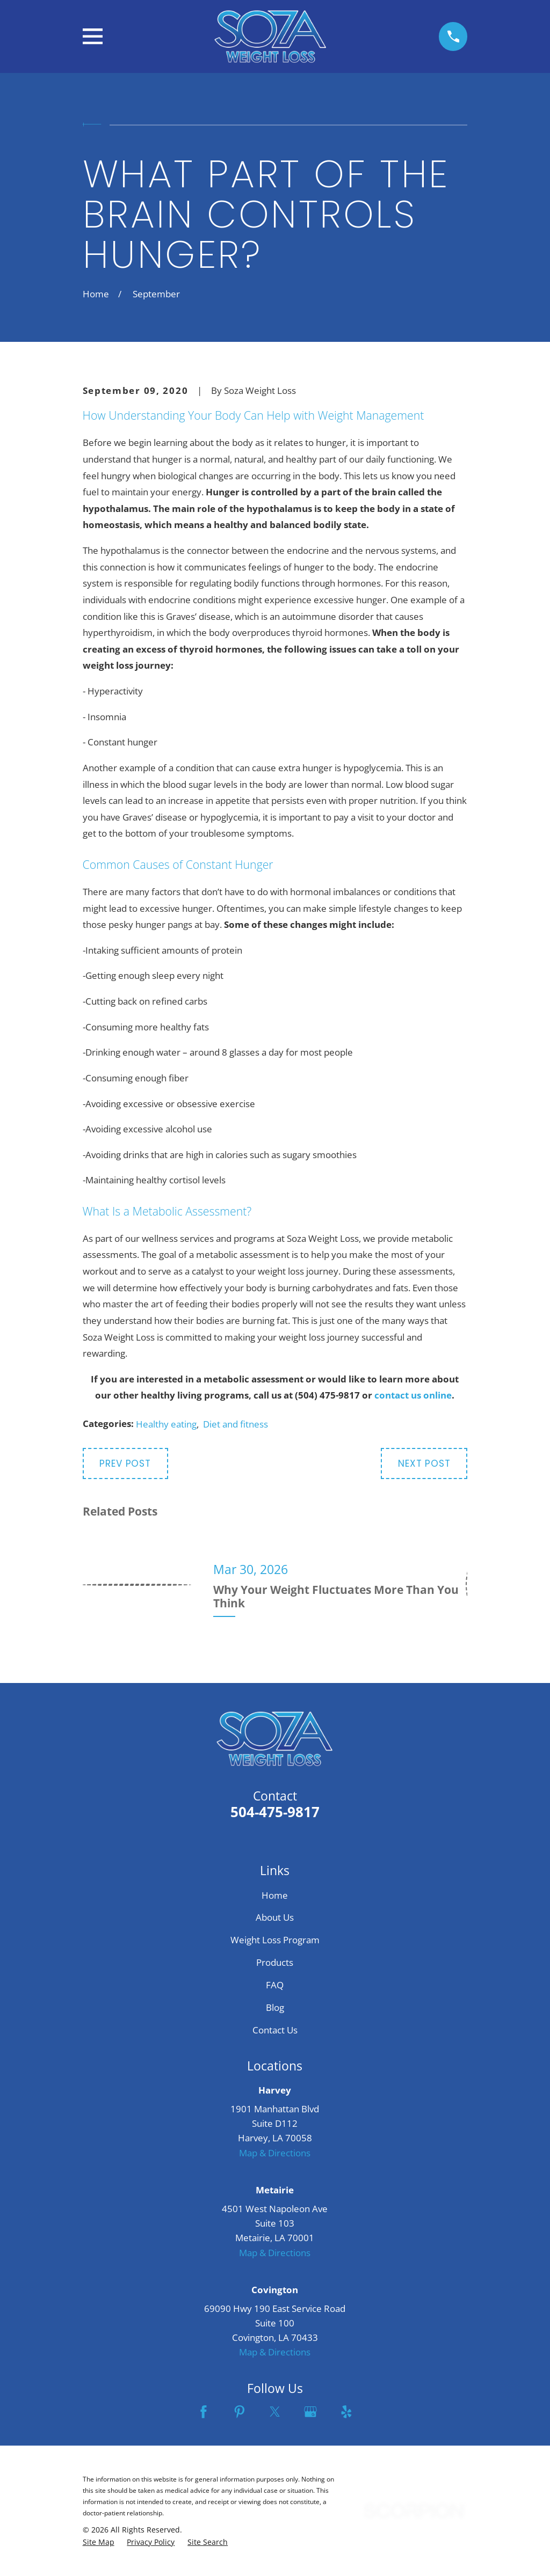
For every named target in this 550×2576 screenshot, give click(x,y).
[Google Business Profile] (310, 2411)
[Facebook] (203, 2411)
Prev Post (125, 1463)
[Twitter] (275, 2411)
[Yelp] (346, 2411)
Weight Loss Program (275, 1940)
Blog (275, 2007)
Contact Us (275, 2030)
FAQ (275, 1985)
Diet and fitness (235, 1424)
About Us (275, 1917)
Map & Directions (274, 2153)
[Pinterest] (239, 2411)
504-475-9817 (275, 1812)
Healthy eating (166, 1424)
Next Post (424, 1463)
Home (275, 1895)
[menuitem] (98, 2542)
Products (274, 1962)
